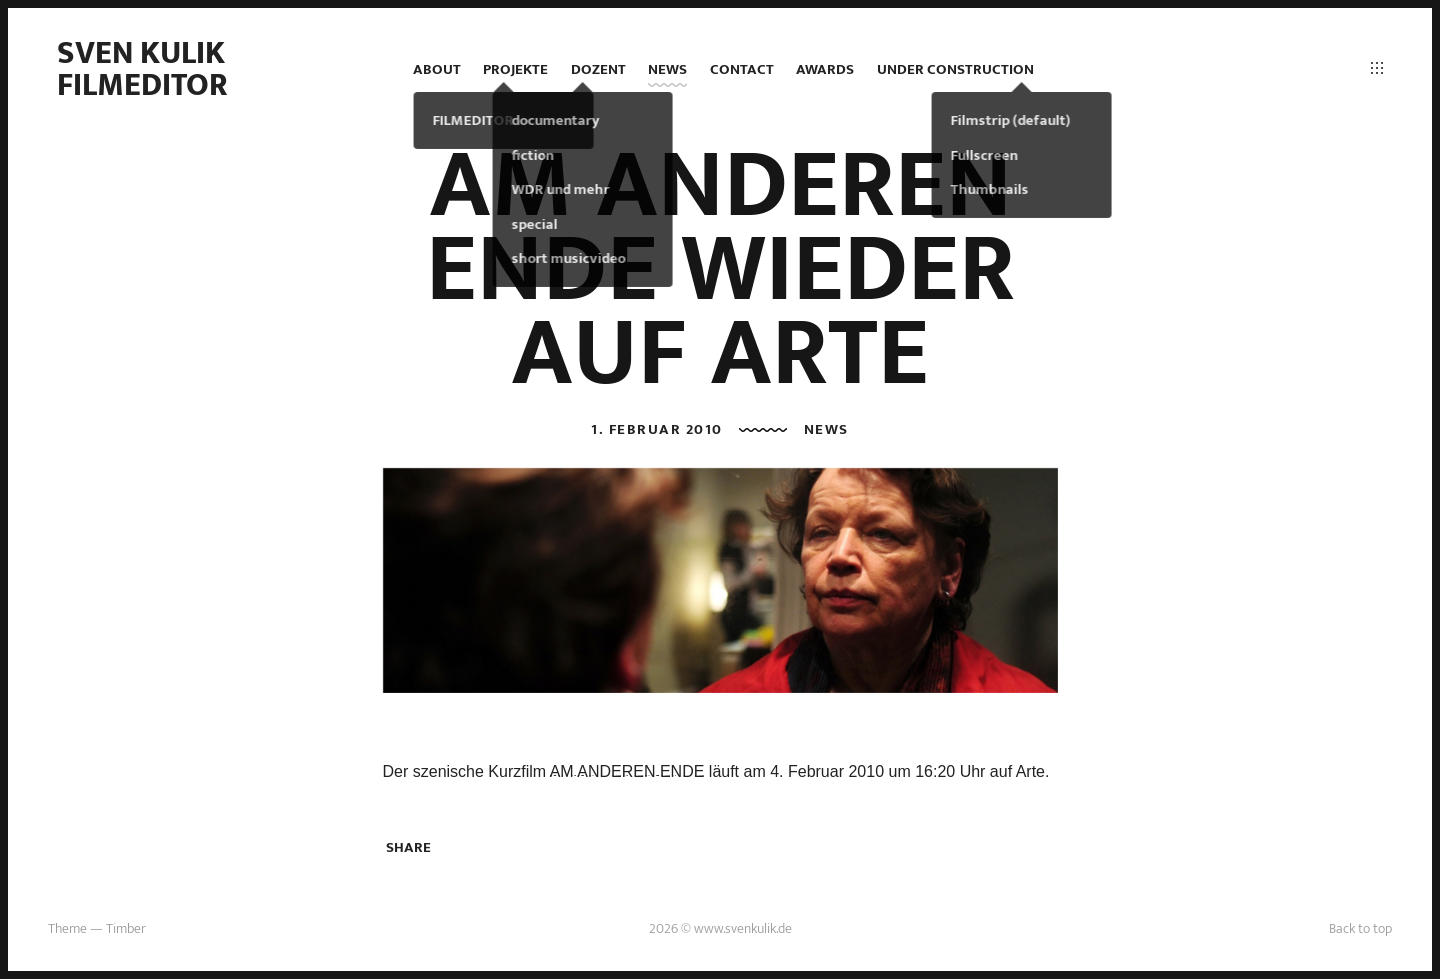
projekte (515, 69)
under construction (955, 69)
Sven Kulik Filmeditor (142, 69)
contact (742, 69)
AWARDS (825, 69)
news (667, 69)
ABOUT (437, 69)
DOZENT (598, 69)
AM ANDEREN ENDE (627, 771)
